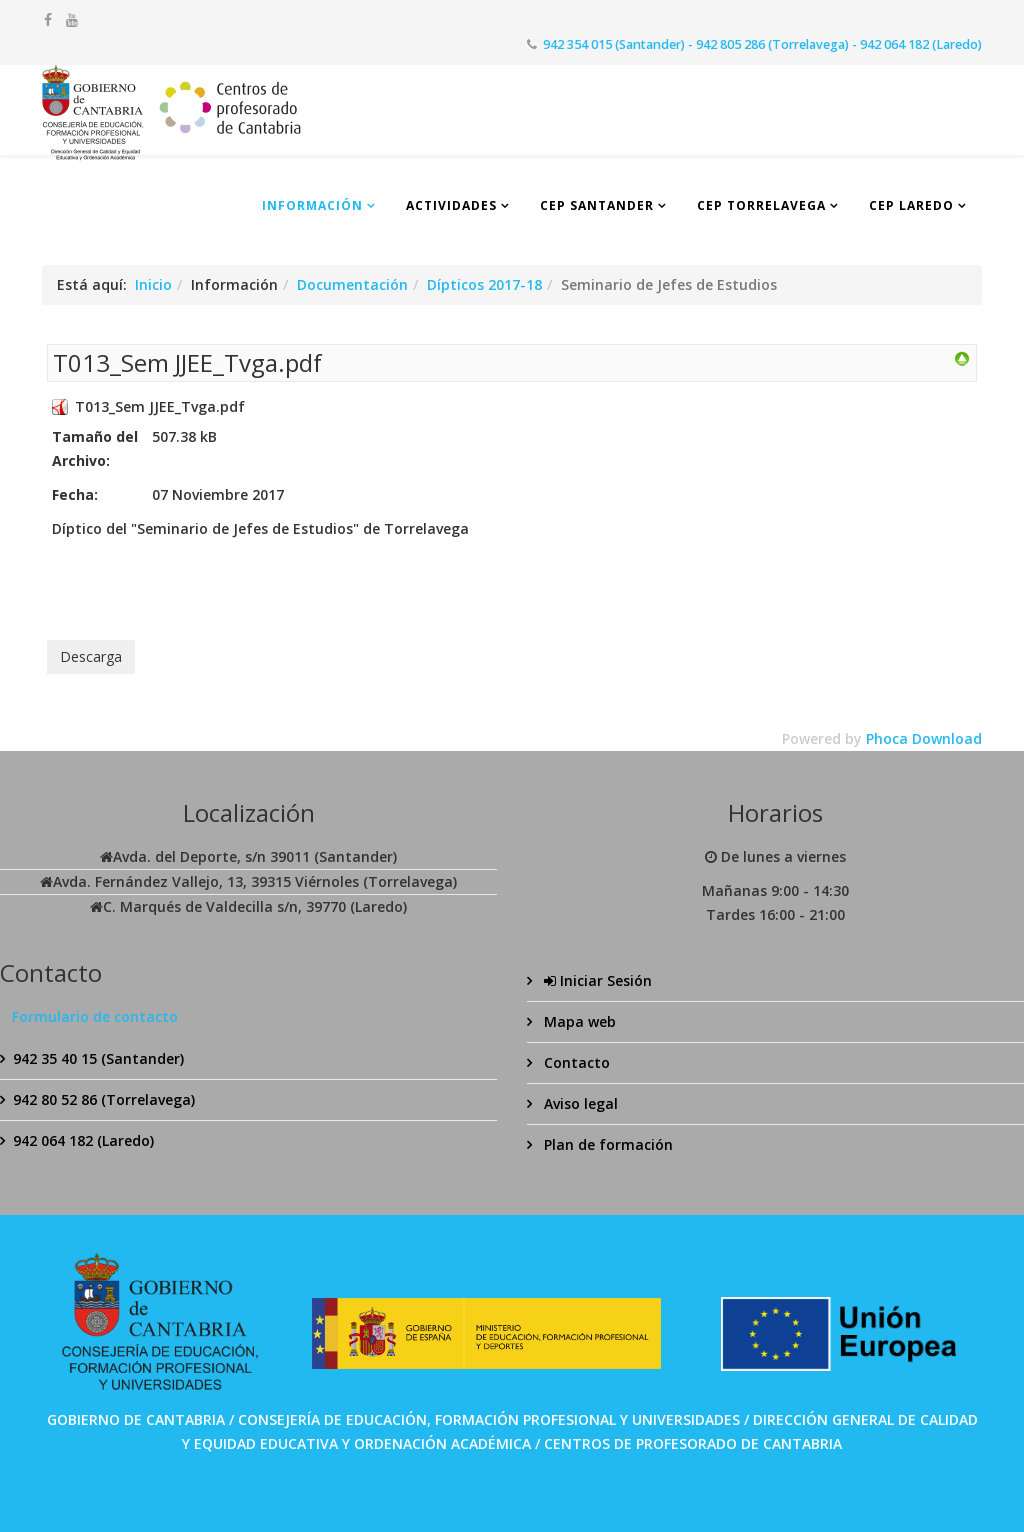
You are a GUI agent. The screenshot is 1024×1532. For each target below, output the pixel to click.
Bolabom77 (489, 1505)
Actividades (451, 205)
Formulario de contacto (95, 1016)
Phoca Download (924, 738)
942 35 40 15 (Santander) (98, 1058)
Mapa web (578, 1021)
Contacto (575, 1062)
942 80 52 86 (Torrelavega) (104, 1099)
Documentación (352, 284)
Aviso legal (579, 1103)
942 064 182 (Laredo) (83, 1140)
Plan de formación (606, 1144)
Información (312, 205)
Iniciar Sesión (596, 980)
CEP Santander (597, 205)
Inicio (153, 284)
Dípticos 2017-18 (484, 284)
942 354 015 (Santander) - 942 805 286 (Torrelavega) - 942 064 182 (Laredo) (762, 44)
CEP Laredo (911, 205)
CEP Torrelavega (761, 205)
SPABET (446, 1463)
